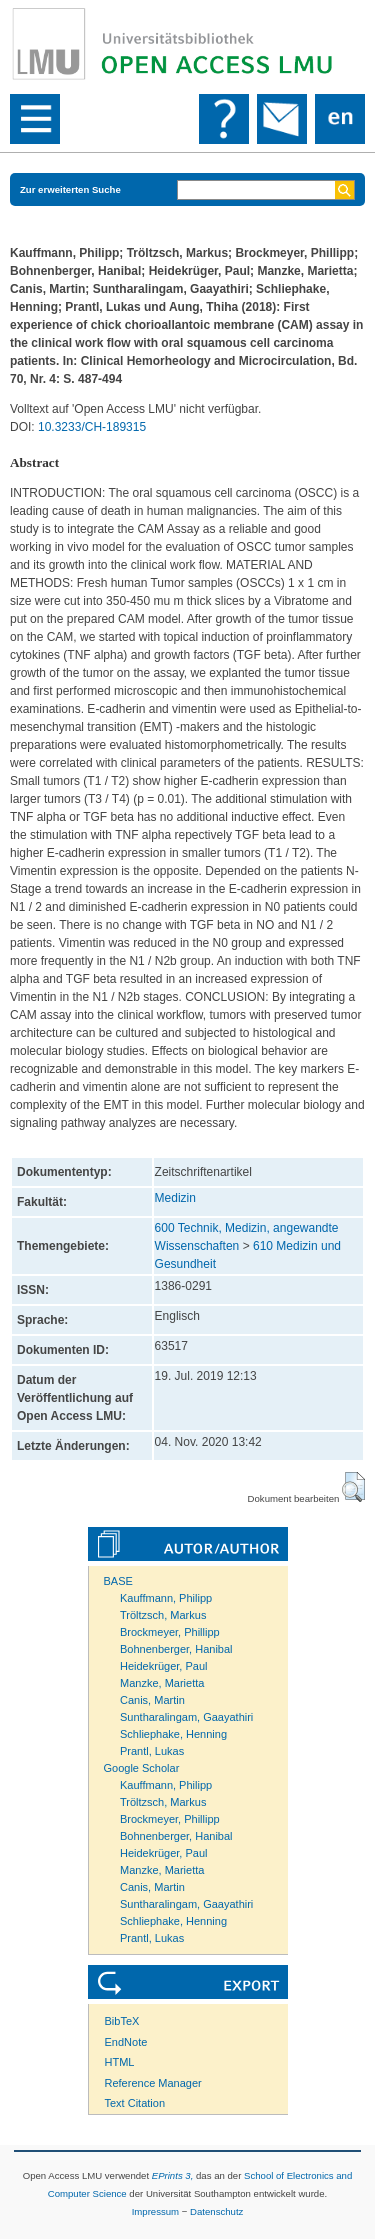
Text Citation (135, 2103)
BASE (118, 1581)
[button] (353, 1487)
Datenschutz (216, 2211)
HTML (120, 2062)
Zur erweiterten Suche (70, 189)
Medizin (175, 1198)
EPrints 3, (173, 2175)
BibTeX (122, 2021)
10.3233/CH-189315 (92, 427)
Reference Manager (153, 2083)
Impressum (155, 2211)
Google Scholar (142, 1768)
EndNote (126, 2042)
